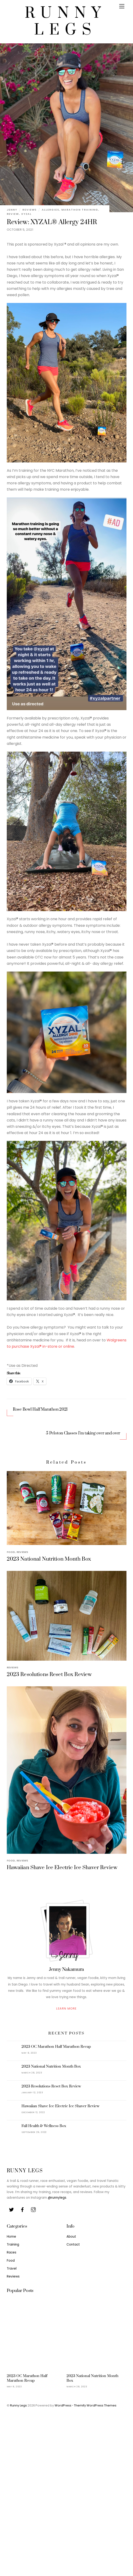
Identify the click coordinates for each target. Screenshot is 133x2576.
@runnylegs (57, 2197)
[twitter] (11, 2209)
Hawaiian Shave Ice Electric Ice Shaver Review (62, 1867)
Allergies (50, 210)
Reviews (29, 210)
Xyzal (26, 214)
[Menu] (121, 6)
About (71, 2236)
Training (13, 2244)
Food (11, 1552)
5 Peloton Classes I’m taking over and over (83, 1433)
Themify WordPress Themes (95, 2405)
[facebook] (22, 2209)
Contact (73, 2244)
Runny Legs (18, 2405)
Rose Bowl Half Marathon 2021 (40, 1409)
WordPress (63, 2405)
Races (11, 2252)
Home (11, 2236)
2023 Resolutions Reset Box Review (49, 1674)
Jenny (12, 210)
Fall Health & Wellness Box (43, 2126)
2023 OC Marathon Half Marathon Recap (56, 2046)
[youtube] (33, 2209)
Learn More (66, 2008)
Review (13, 214)
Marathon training (79, 210)
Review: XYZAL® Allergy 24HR (52, 222)
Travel (12, 2268)
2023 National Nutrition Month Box (49, 1559)
